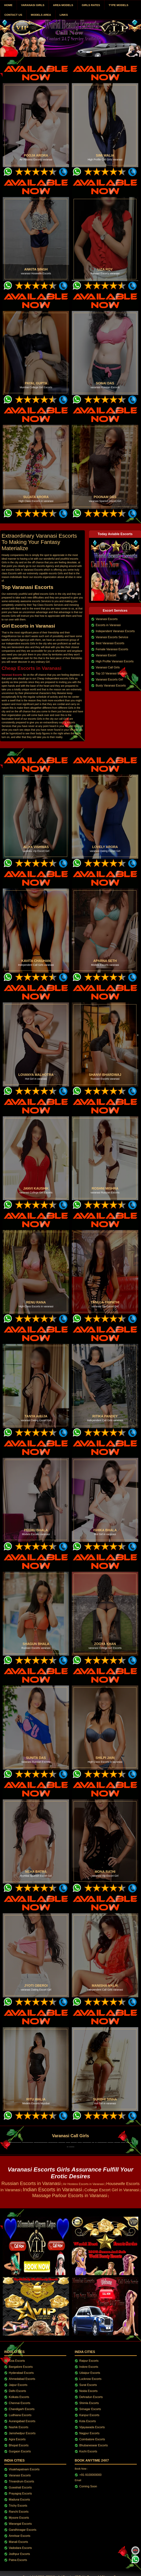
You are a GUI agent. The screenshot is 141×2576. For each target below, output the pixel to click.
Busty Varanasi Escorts (111, 685)
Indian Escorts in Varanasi (52, 2189)
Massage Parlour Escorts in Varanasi (69, 2195)
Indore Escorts (88, 2366)
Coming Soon (88, 2486)
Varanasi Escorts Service (112, 637)
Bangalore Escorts (21, 2366)
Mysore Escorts (19, 2517)
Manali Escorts (18, 2541)
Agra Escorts (17, 2439)
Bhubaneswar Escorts (93, 2445)
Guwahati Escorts (20, 2487)
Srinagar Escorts (90, 2409)
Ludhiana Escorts (20, 2415)
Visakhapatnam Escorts (24, 2469)
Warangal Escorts (20, 2523)
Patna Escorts (18, 2560)
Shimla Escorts (89, 2403)
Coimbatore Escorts (92, 2439)
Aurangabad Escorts (22, 2421)
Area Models (63, 5)
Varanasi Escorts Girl (109, 679)
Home (8, 5)
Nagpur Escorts (89, 2433)
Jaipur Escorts (18, 2384)
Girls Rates (91, 5)
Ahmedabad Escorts (22, 2378)
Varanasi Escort (106, 655)
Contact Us (13, 14)
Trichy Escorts (18, 2505)
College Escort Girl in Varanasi (111, 2190)
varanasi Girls (32, 5)
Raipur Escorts (89, 2360)
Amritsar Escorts (19, 2535)
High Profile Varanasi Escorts (115, 661)
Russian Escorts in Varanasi (31, 2183)
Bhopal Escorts (19, 2445)
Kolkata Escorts (19, 2397)
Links (64, 14)
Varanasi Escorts (107, 619)
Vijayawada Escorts (92, 2427)
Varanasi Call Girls (108, 667)
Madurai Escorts (19, 2499)
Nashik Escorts (18, 2427)
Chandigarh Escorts (22, 2409)
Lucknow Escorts (90, 2378)
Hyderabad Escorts (21, 2372)
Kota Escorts (87, 2421)
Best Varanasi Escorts (110, 643)
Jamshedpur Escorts (22, 2433)
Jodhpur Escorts (19, 2553)
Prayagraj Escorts (20, 2493)
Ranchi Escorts (19, 2511)
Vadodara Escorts (20, 2547)
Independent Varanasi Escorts (115, 631)
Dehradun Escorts (91, 2397)
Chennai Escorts (19, 2403)
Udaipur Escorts (89, 2372)
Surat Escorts (88, 2384)
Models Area (41, 14)
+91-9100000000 (90, 2474)
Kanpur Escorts (89, 2415)
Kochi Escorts (88, 2451)
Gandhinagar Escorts (22, 2529)
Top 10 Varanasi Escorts (111, 673)
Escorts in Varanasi (108, 625)
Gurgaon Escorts (20, 2451)
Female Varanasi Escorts (112, 649)
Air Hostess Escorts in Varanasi (83, 2184)
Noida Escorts (88, 2391)
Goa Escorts (17, 2360)
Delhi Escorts (17, 2391)
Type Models (118, 5)
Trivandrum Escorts (21, 2481)
